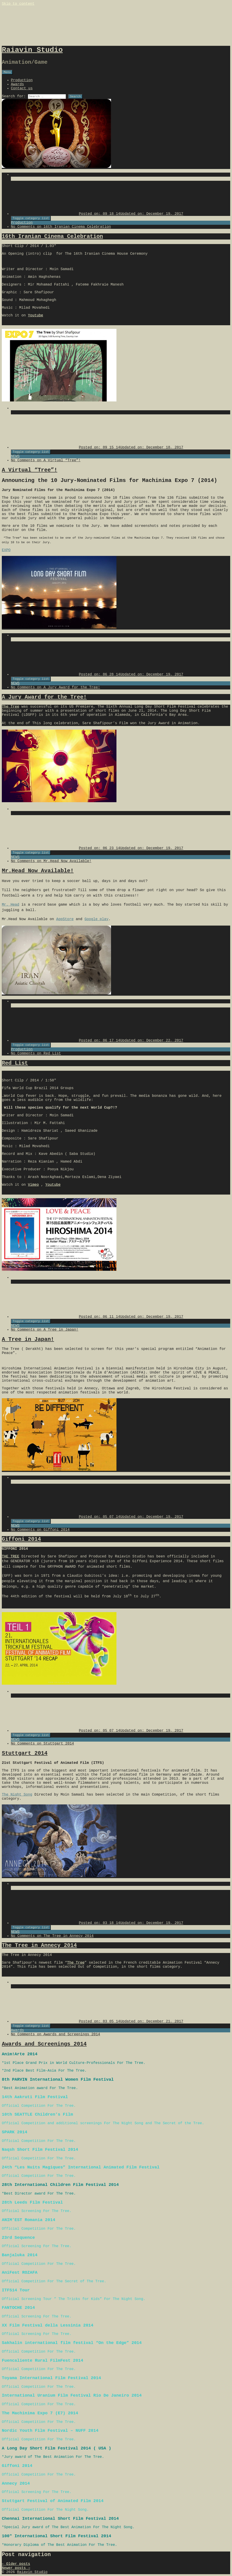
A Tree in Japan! (28, 1339)
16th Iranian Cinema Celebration (52, 236)
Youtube (35, 315)
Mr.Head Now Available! (38, 871)
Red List (15, 1063)
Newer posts (16, 2568)
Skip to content (18, 4)
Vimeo (33, 1185)
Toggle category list (31, 218)
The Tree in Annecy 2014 (39, 1945)
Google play (97, 919)
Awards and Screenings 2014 (44, 2044)
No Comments (61, 227)
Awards (17, 84)
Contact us (22, 88)
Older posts (16, 2564)
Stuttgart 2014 (25, 1753)
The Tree (10, 707)
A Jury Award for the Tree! (44, 697)
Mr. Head (10, 905)
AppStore (65, 919)
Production (22, 80)
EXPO (6, 550)
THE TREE (10, 1556)
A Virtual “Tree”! (29, 470)
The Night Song (17, 1795)
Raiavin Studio (32, 2572)
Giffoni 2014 (21, 1539)
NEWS (15, 456)
